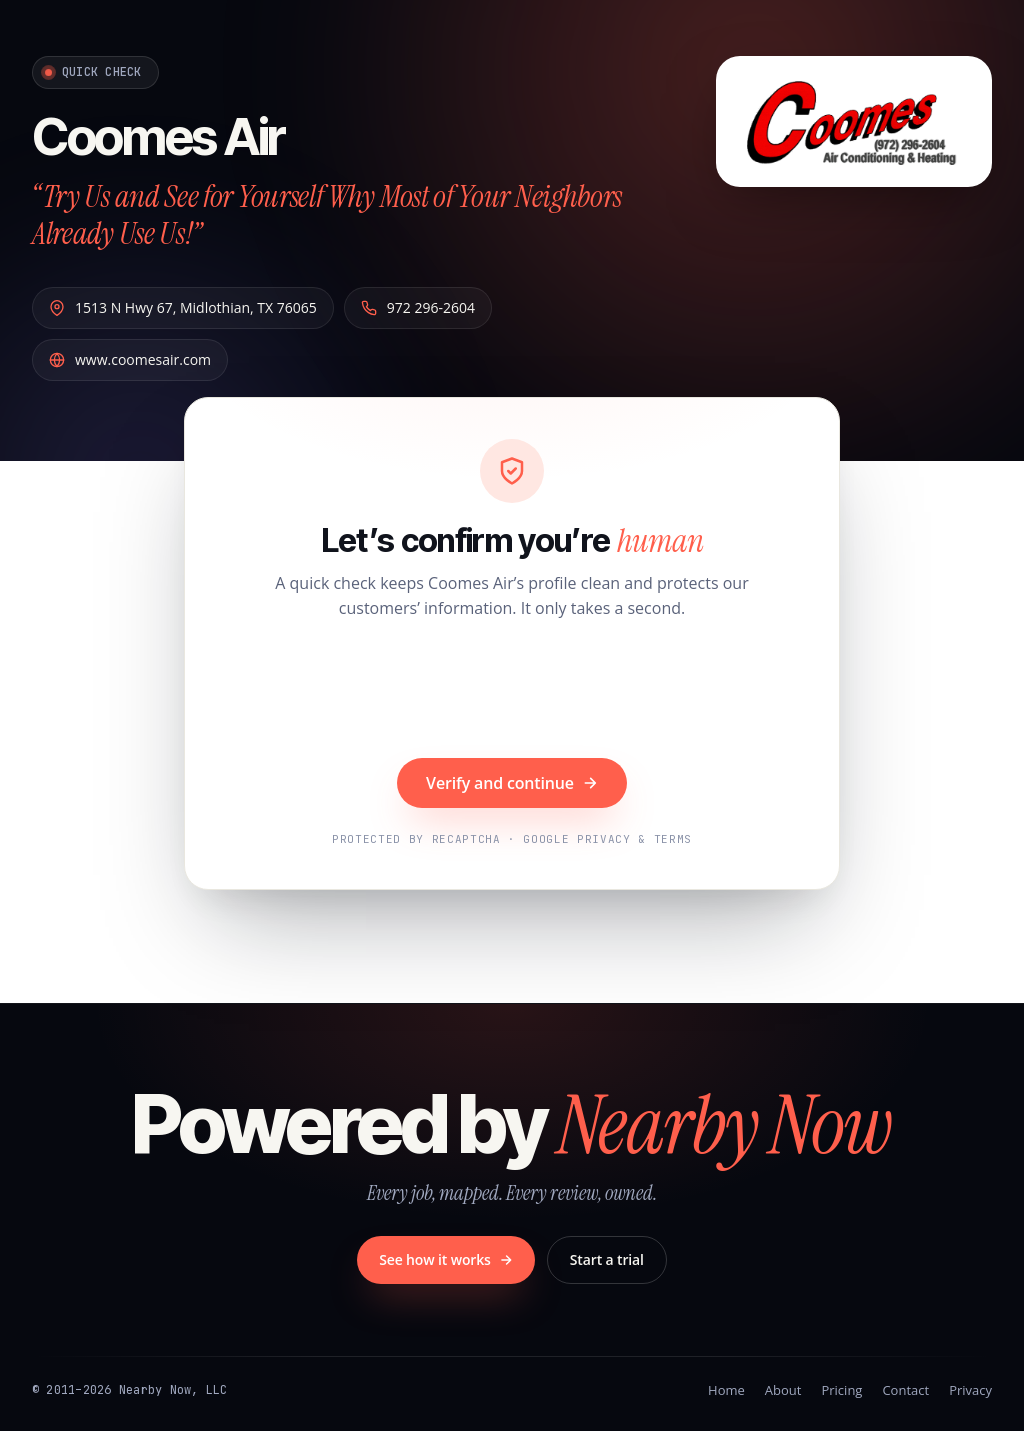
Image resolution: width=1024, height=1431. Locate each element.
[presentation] (512, 691)
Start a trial (607, 1259)
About (783, 1390)
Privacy (970, 1390)
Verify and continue (512, 783)
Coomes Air (158, 136)
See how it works (446, 1259)
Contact (905, 1390)
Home (726, 1390)
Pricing (841, 1390)
